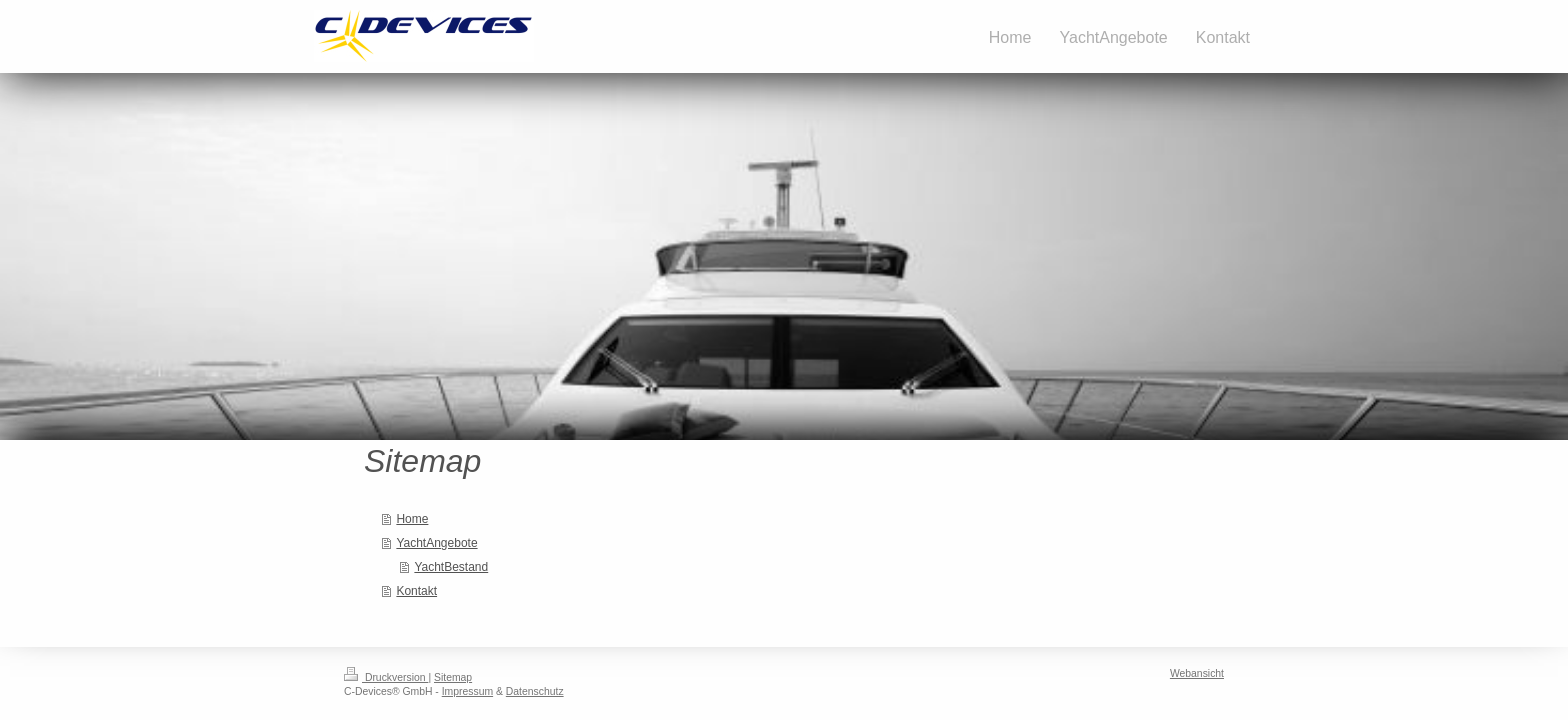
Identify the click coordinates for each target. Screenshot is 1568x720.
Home (412, 519)
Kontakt (416, 591)
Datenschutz (535, 691)
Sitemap (453, 677)
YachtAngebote (436, 543)
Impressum (467, 691)
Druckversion (386, 677)
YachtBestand (451, 567)
